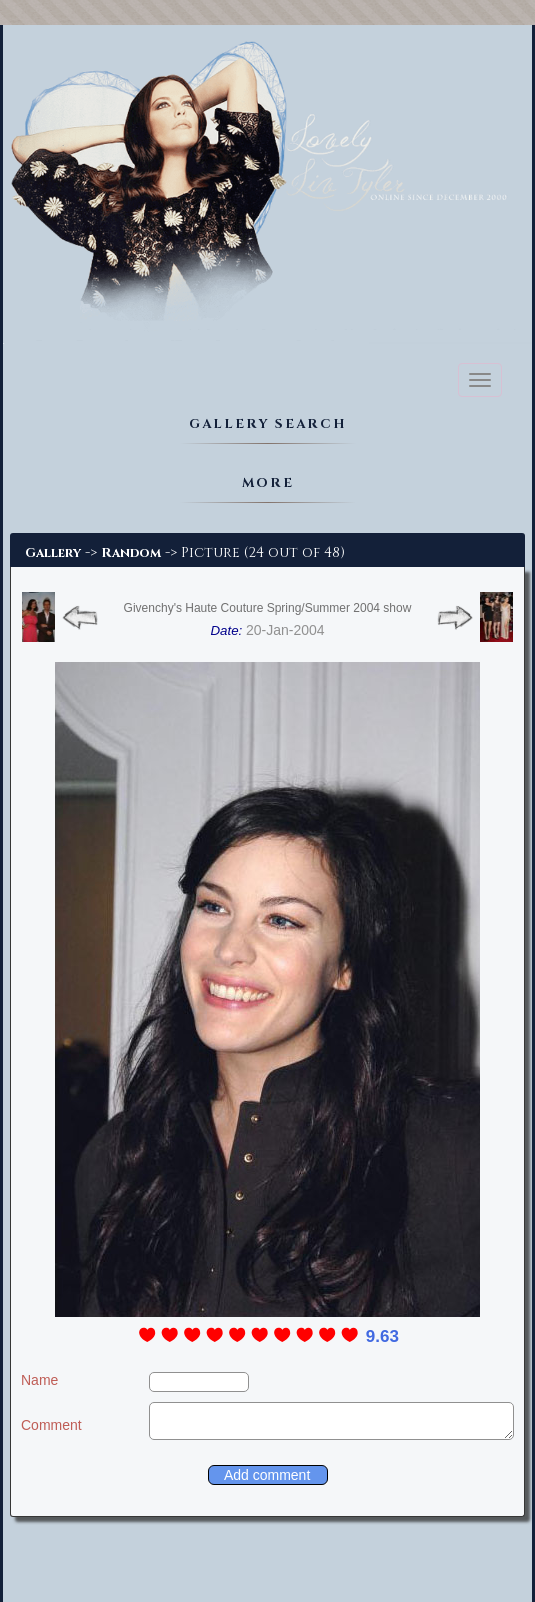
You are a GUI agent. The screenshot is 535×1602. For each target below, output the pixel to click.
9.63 (382, 1336)
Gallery (53, 553)
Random (131, 553)
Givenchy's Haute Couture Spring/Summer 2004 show (268, 608)
